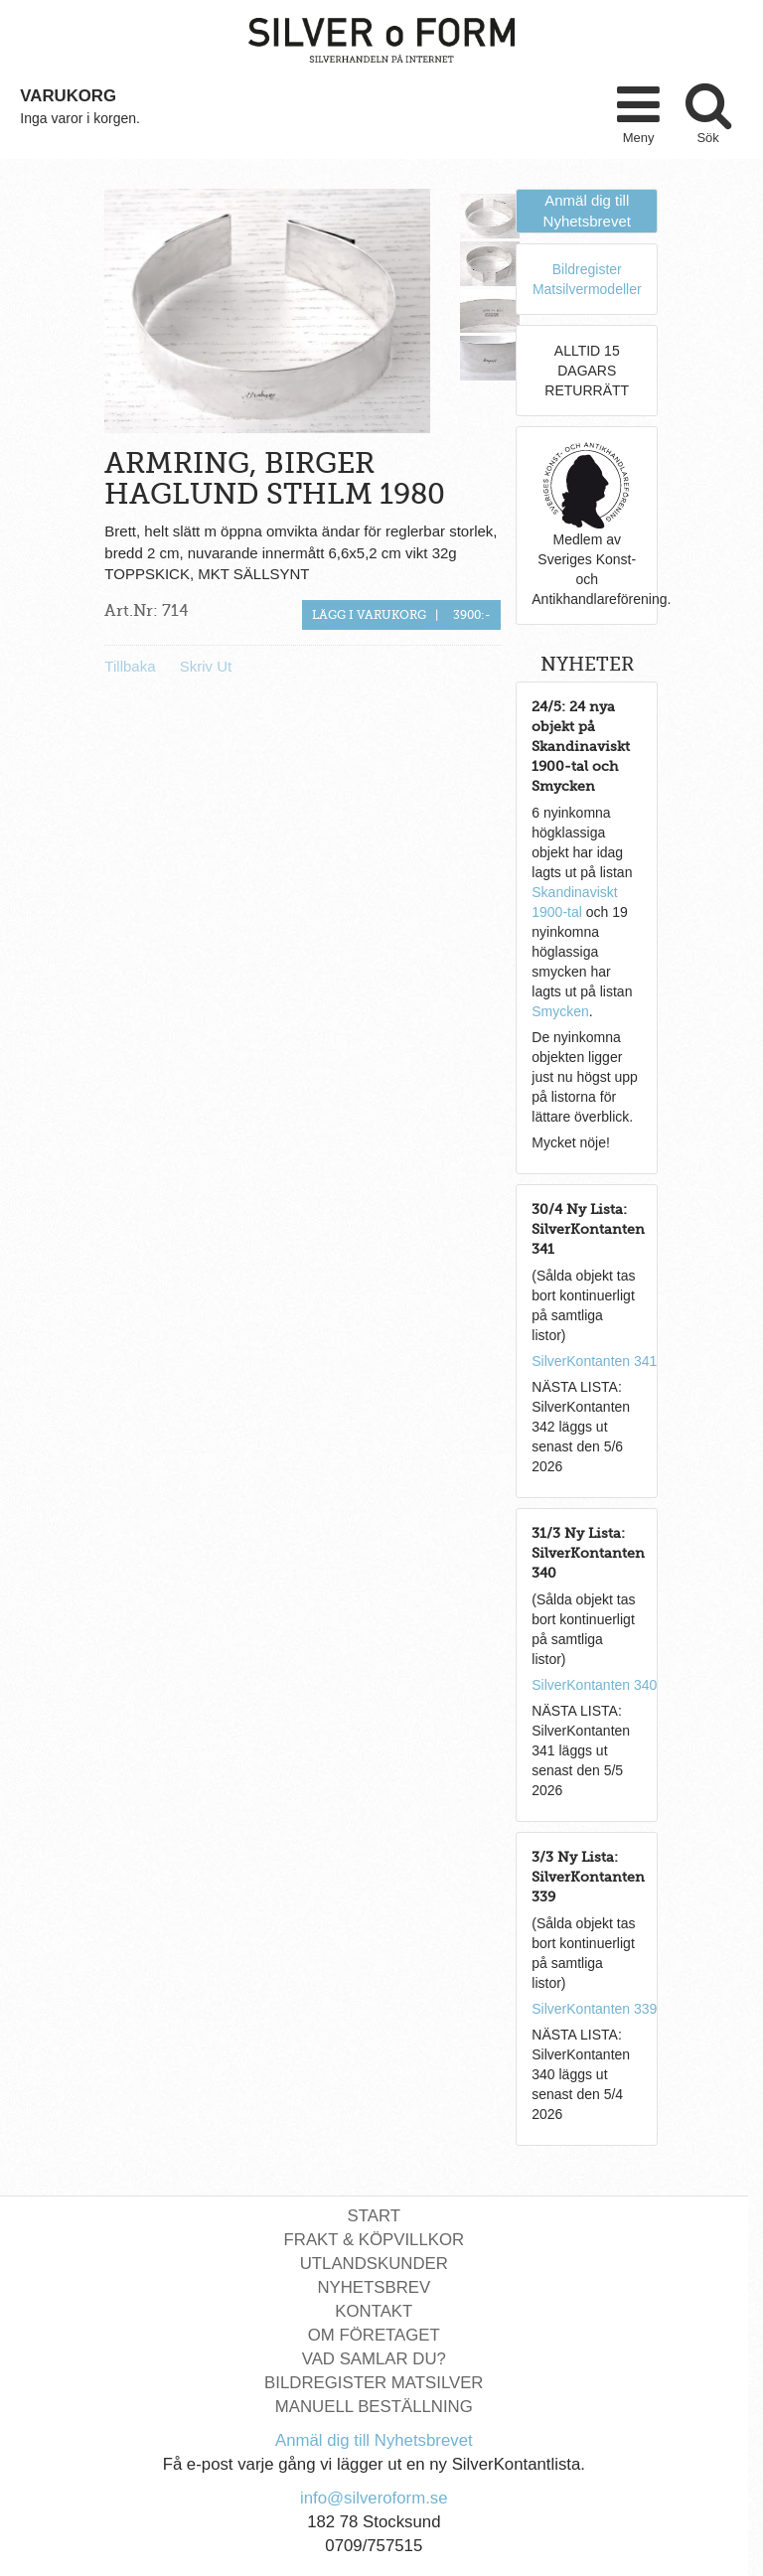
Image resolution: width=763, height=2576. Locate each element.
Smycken (560, 1011)
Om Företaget (374, 2335)
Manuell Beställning (374, 2406)
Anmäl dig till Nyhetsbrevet (374, 2440)
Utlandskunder (374, 2263)
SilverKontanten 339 (594, 2009)
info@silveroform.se (374, 2498)
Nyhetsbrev (373, 2287)
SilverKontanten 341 (594, 1361)
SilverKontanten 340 (594, 1685)
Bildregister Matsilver (373, 2382)
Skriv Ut (206, 666)
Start (374, 2215)
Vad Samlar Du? (374, 2358)
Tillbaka (129, 666)
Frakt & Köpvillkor (374, 2239)
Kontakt (373, 2311)
